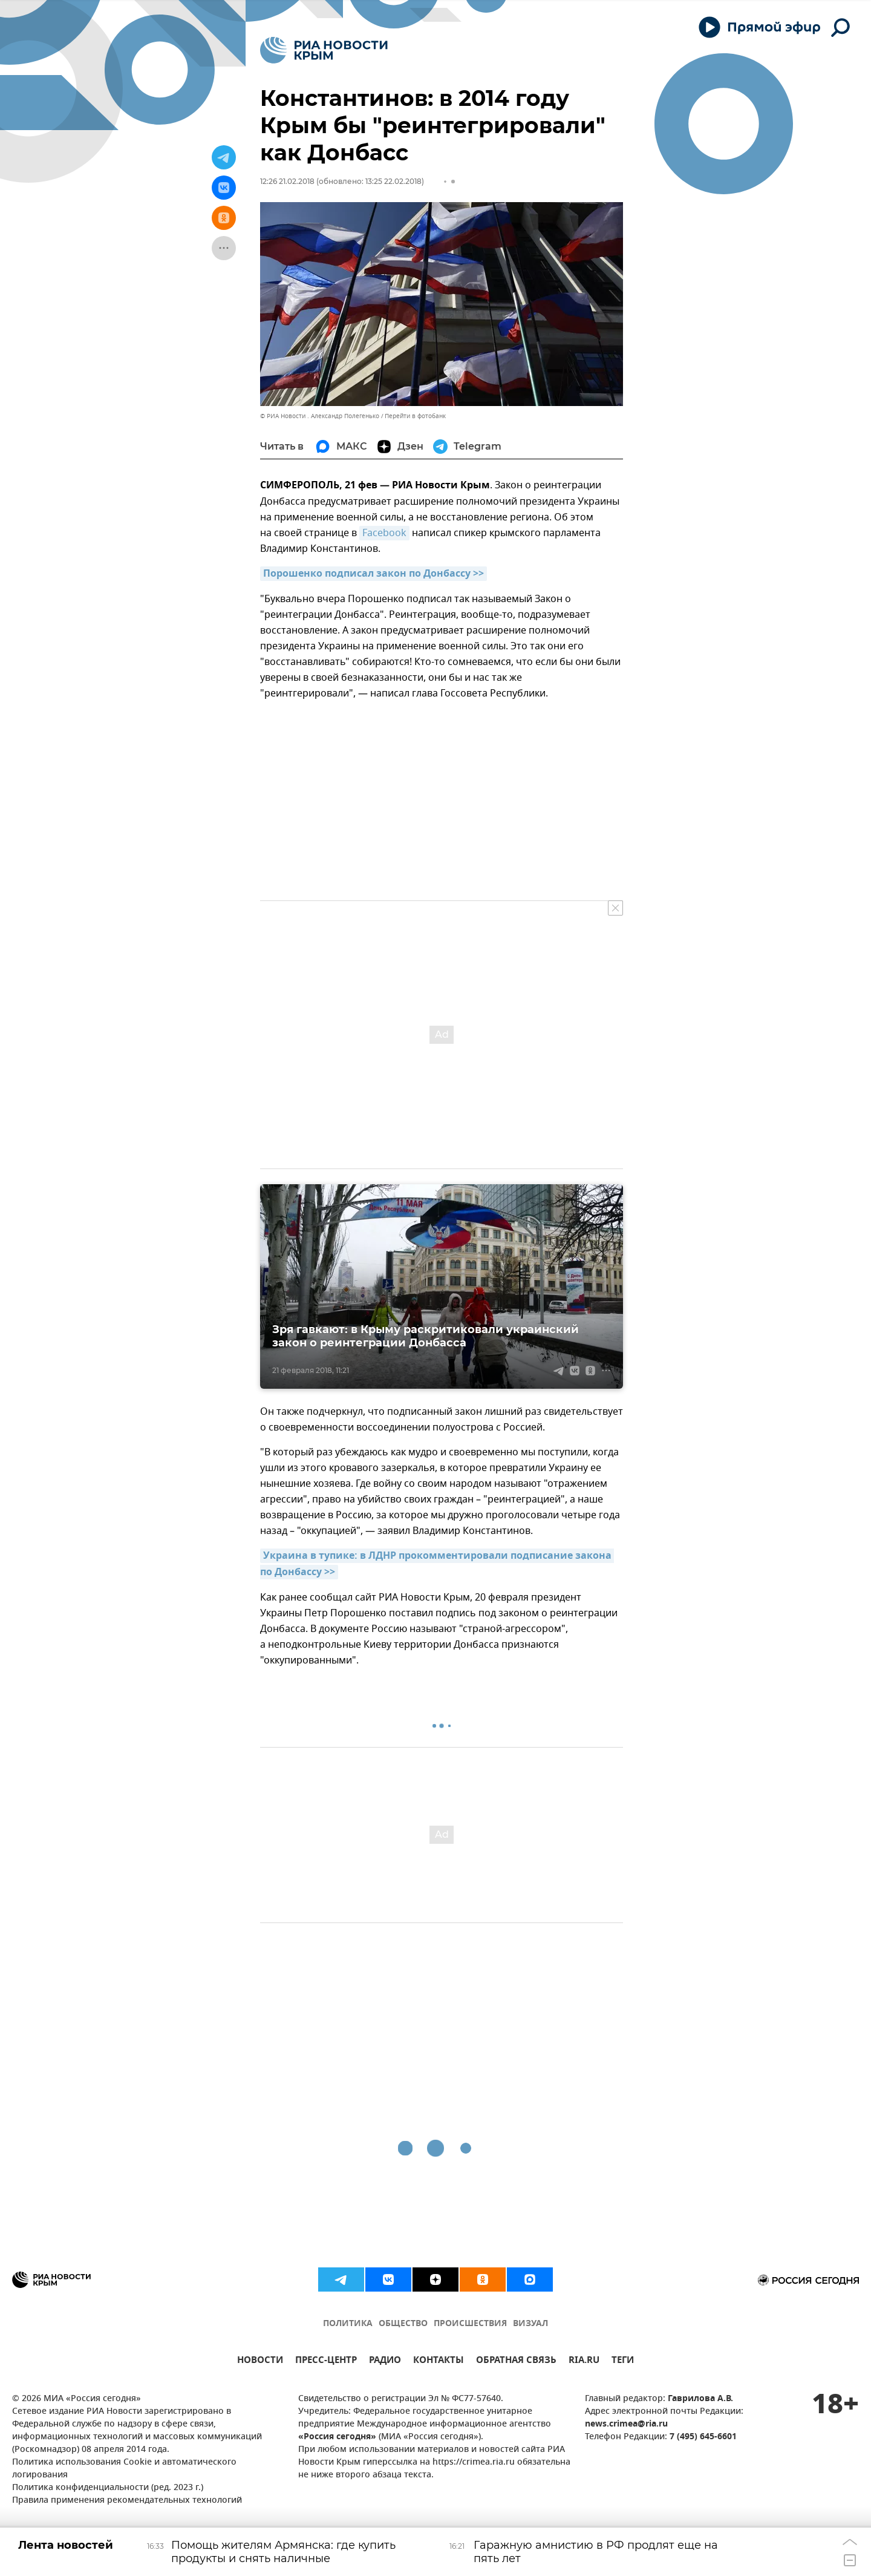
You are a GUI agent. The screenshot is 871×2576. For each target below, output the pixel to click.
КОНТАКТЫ (438, 2361)
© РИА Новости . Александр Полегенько (319, 416)
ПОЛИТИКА (348, 2324)
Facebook (384, 533)
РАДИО (385, 2361)
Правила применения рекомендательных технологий (127, 2501)
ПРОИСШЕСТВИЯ (470, 2324)
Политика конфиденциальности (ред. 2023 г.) (107, 2488)
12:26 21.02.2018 (287, 181)
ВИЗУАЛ (530, 2324)
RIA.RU (584, 2361)
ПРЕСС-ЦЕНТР (326, 2361)
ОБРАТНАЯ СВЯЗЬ (516, 2361)
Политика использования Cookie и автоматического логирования (124, 2469)
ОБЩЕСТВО (403, 2324)
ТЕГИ (623, 2361)
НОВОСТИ (260, 2361)
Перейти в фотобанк (415, 416)
